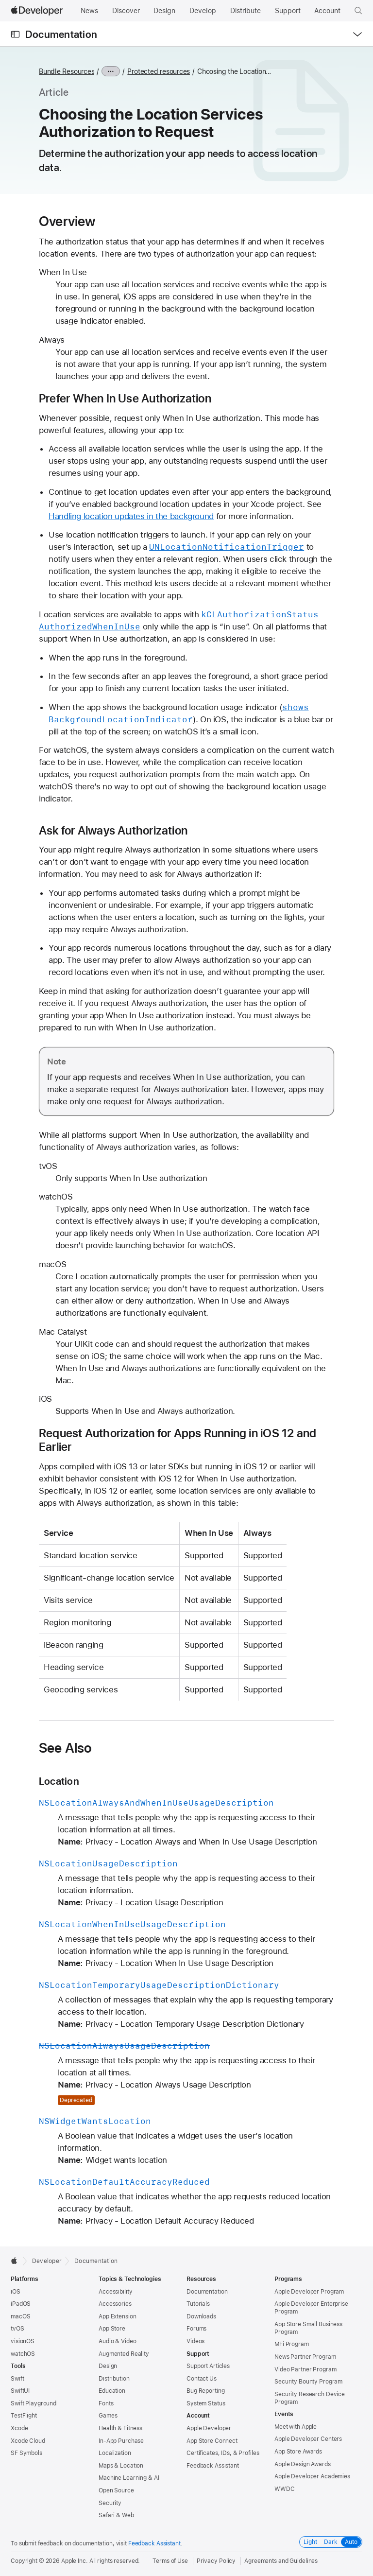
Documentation (61, 34)
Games (108, 2415)
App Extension (117, 2316)
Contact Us (201, 2378)
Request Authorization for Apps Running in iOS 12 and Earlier (177, 1440)
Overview (67, 221)
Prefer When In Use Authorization (125, 398)
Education (112, 2390)
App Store (112, 2328)
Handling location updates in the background (131, 516)
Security (110, 2503)
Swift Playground (33, 2403)
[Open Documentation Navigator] (15, 34)
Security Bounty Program (308, 2381)
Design (108, 2366)
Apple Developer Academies (312, 2476)
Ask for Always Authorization (113, 830)
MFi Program (291, 2344)
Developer (47, 2261)
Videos (195, 2341)
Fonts (106, 2403)
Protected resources (158, 71)
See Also (65, 1748)
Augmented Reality (124, 2353)
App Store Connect (211, 2440)
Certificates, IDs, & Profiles (222, 2453)
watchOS (23, 2353)
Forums (196, 2328)
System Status (205, 2403)
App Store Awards (298, 2451)
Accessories (115, 2303)
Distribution (114, 2378)
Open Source (116, 2490)
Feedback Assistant (212, 2465)
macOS (20, 2316)
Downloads (201, 2316)
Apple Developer (208, 2428)
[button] (358, 10)
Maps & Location (121, 2465)
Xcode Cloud (28, 2440)
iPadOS (21, 2303)
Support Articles (208, 2366)
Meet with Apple (295, 2426)
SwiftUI (20, 2390)
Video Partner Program (305, 2369)
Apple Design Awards (302, 2464)
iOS (15, 2291)
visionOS (22, 2341)
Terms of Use (170, 2561)
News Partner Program (305, 2356)
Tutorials (198, 2303)
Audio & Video (117, 2341)
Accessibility (115, 2291)
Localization (115, 2453)
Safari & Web (116, 2515)
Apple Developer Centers (308, 2439)
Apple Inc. (74, 2561)
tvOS (17, 2328)
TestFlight (24, 2415)
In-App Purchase (121, 2440)
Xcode (19, 2428)
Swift (17, 2378)
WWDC (284, 2489)
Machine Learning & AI (129, 2477)
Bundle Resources (66, 71)
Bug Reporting (205, 2390)
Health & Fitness (120, 2428)
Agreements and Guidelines (281, 2561)
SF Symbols (26, 2453)
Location (59, 1781)
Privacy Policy (216, 2561)
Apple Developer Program (309, 2291)
